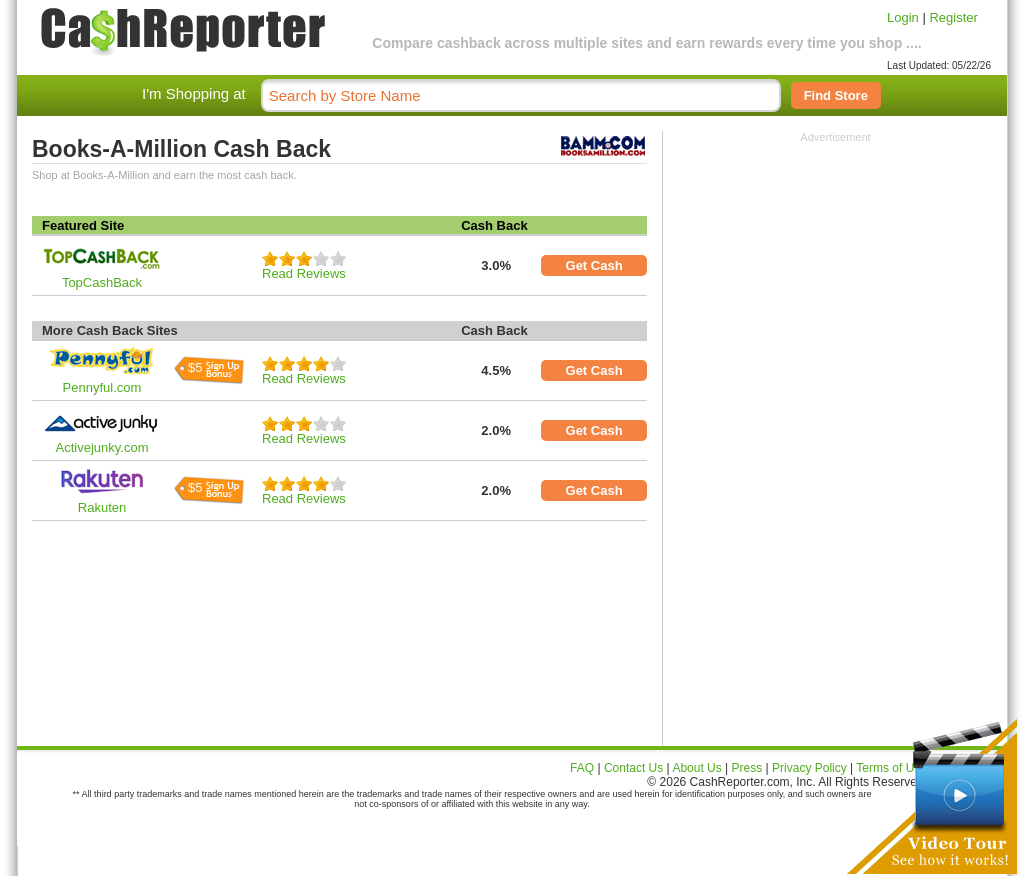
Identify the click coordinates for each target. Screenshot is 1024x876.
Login (903, 17)
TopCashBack (102, 282)
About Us (696, 768)
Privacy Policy (809, 768)
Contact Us (633, 768)
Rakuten (102, 507)
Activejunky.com (102, 447)
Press (747, 768)
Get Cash (594, 265)
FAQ (582, 768)
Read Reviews (304, 273)
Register (953, 17)
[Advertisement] (836, 268)
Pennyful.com (102, 387)
